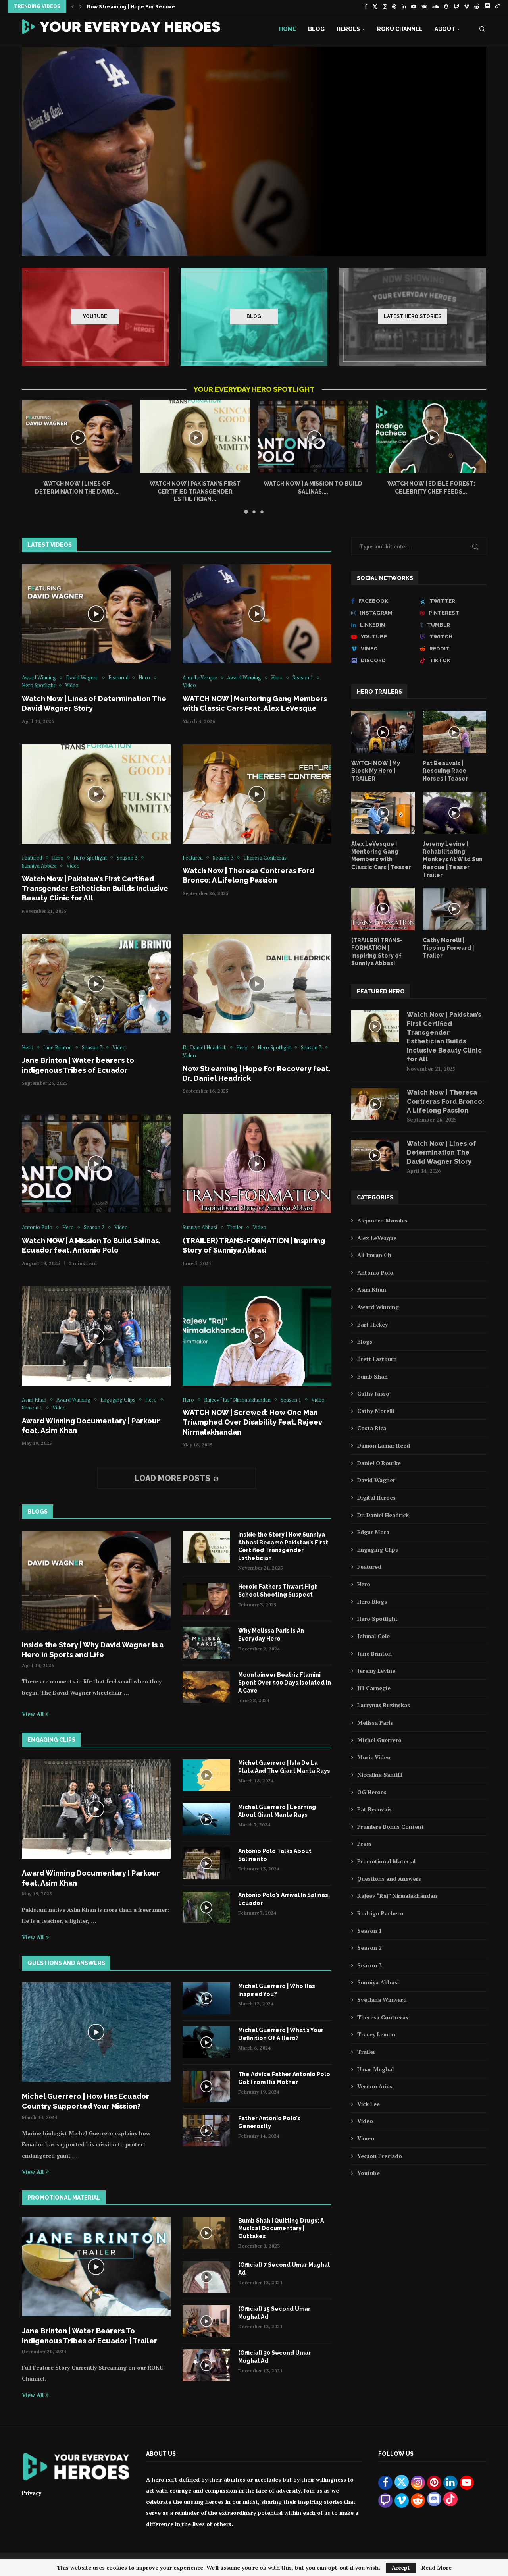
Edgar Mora (373, 1532)
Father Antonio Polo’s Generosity (269, 2122)
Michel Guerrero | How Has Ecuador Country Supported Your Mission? (85, 2101)
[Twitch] (456, 6)
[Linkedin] (404, 6)
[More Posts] (176, 1478)
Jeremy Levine (376, 1670)
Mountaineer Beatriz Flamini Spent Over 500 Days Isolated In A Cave (284, 1682)
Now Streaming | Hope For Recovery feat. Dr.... (147, 7)
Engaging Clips (377, 1549)
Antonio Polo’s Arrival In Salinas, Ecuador (284, 1899)
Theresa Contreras (382, 2017)
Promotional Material (386, 1861)
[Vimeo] (466, 6)
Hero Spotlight (377, 1618)
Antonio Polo (375, 1272)
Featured (369, 1566)
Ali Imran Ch (374, 1255)
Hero (363, 1584)
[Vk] (424, 6)
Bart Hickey (372, 1324)
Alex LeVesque (376, 1238)
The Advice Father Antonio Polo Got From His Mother (284, 2078)
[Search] (482, 29)
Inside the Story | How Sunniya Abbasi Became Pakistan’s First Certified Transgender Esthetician (283, 1546)
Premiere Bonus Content (390, 1826)
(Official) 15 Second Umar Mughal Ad (274, 2313)
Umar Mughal (375, 2069)
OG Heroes (372, 1792)
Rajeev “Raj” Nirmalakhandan (397, 1895)
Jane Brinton (374, 1653)
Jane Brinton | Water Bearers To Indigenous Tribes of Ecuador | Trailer (89, 2336)
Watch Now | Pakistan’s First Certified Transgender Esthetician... (195, 491)
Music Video (374, 1757)
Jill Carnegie (374, 1688)
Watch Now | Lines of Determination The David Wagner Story (441, 1152)
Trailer (366, 2051)
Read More (436, 2567)
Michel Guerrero (379, 1740)
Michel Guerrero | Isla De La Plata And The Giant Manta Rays (284, 1767)
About (445, 29)
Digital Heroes (376, 1497)
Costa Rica (371, 1428)
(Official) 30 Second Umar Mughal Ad (274, 2357)
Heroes (348, 29)
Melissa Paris (375, 1722)
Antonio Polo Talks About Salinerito (275, 1855)
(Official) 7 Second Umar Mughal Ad (284, 2269)
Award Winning (378, 1307)
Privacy (31, 2493)
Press (364, 1843)
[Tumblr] (453, 625)
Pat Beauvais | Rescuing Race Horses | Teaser (445, 771)
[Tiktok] (497, 6)
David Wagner (376, 1480)
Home (287, 29)
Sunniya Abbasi (378, 1982)
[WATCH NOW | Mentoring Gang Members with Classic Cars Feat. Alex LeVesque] (254, 151)
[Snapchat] (446, 6)
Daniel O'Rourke (379, 1463)
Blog (316, 29)
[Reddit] (476, 6)
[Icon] (96, 613)
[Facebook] (365, 6)
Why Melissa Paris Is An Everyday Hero (271, 1634)
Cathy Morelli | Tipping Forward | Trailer (448, 948)
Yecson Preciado (379, 2156)
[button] (72, 6)
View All (35, 1714)
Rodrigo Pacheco (380, 1913)
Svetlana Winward (382, 1999)
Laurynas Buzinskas (383, 1705)
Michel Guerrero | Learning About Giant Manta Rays (277, 1811)
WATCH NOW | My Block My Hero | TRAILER (375, 771)
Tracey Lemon (376, 2034)
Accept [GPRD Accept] (401, 2567)
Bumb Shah (372, 1376)
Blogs (364, 1341)
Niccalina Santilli (379, 1774)
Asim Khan (371, 1289)
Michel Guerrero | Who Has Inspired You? (276, 1990)
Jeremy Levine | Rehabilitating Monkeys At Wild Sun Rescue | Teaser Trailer (453, 859)
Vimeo (365, 2138)
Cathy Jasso (373, 1393)
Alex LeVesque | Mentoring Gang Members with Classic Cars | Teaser (381, 855)
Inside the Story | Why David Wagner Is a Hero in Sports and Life (93, 1650)
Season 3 (369, 1965)
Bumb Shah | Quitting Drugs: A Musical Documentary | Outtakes (281, 2228)
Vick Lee (368, 2103)
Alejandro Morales (382, 1220)
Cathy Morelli (375, 1411)
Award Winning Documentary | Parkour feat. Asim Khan (91, 1878)
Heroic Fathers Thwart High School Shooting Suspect (278, 1590)
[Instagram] (385, 6)
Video (365, 2121)
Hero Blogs (372, 1601)
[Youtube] (413, 6)
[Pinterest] (394, 6)
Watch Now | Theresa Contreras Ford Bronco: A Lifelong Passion (445, 1101)
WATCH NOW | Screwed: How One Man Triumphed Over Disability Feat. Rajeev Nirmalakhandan (252, 1422)
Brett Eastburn (377, 1359)
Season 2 (369, 1947)
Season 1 (369, 1930)
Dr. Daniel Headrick (383, 1515)
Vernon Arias (375, 2086)
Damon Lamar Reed (383, 1445)
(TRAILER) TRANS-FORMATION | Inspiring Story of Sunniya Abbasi (376, 952)
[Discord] (487, 6)
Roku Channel (400, 29)
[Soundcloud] (435, 6)
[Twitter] (374, 6)
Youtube (368, 2173)
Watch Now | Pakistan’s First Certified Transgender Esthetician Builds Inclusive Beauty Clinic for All (95, 888)
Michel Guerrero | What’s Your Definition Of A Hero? (280, 2034)
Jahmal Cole (373, 1636)
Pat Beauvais (374, 1809)
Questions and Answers (389, 1878)
